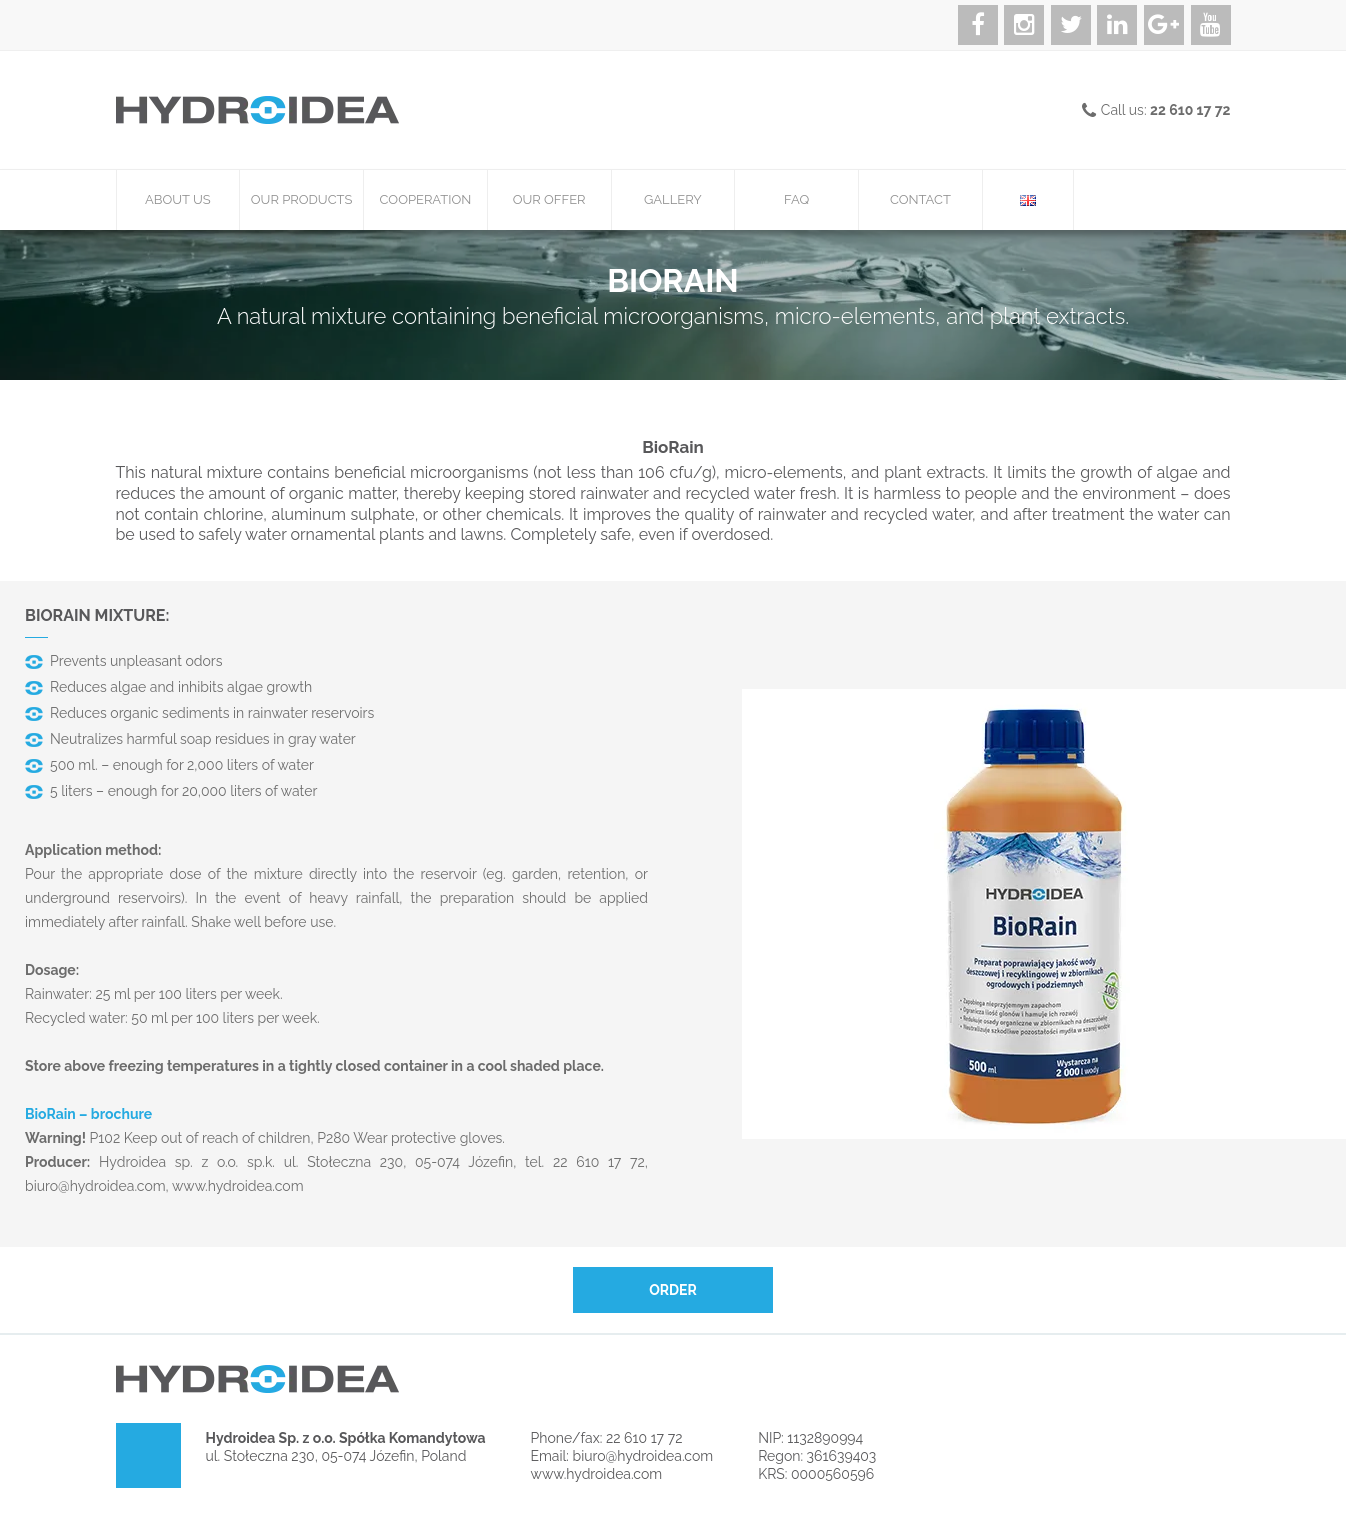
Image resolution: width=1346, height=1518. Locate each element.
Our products (302, 199)
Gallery (673, 199)
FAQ (796, 199)
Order (673, 1290)
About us (178, 199)
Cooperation (426, 199)
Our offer (549, 199)
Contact (920, 199)
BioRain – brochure (88, 1114)
